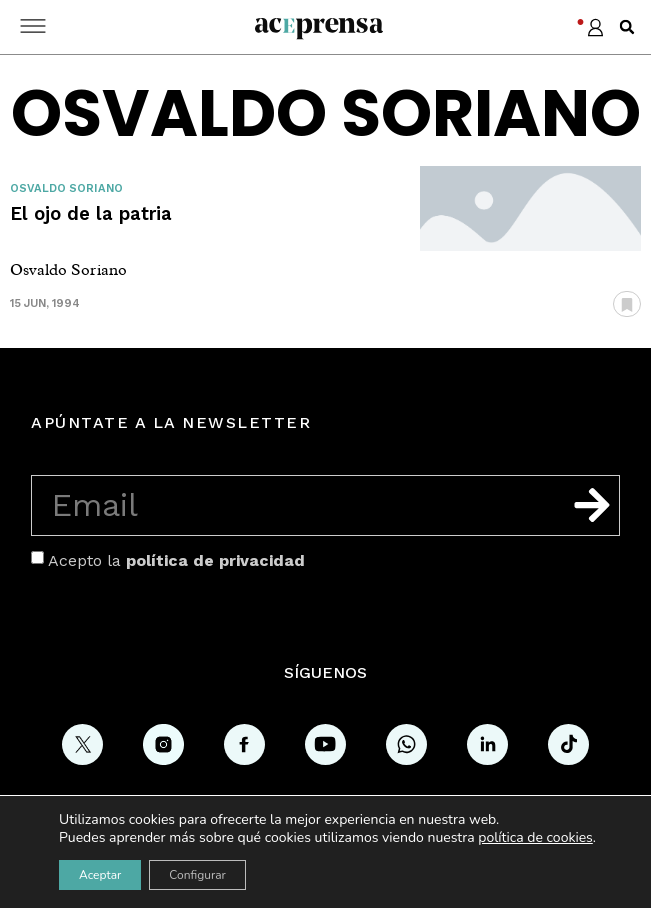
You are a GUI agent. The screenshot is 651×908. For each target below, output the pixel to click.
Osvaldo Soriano (66, 188)
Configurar (197, 875)
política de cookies (535, 837)
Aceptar (100, 875)
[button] (627, 27)
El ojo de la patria (91, 213)
